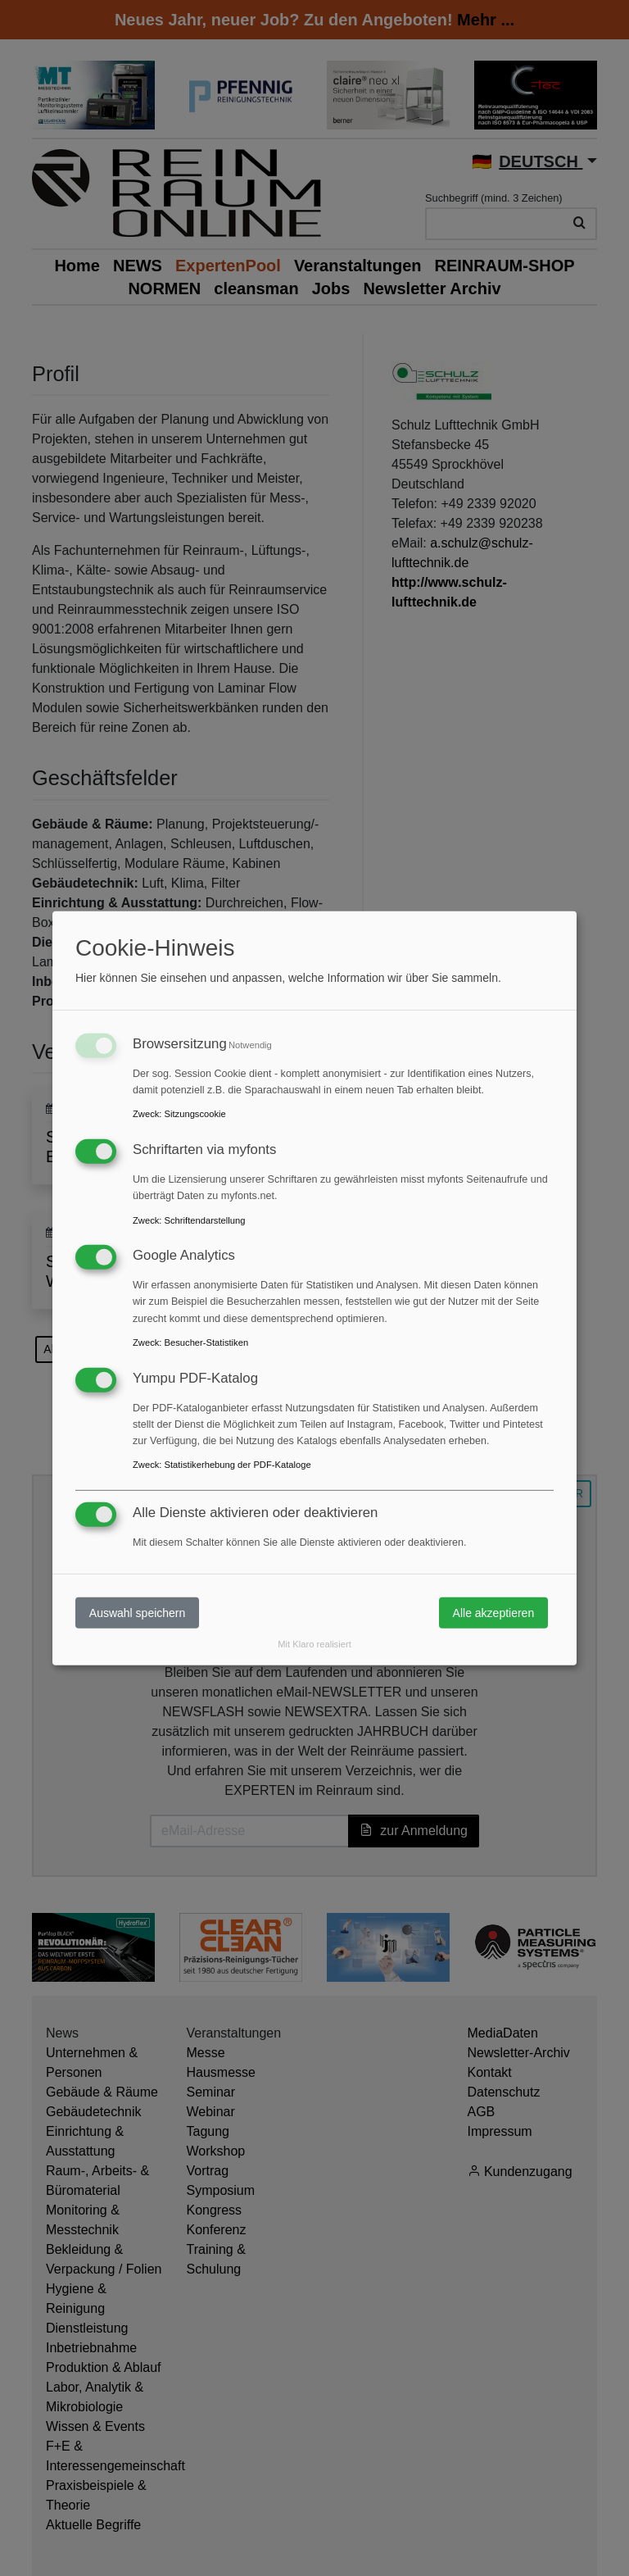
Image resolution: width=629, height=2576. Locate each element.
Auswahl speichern (137, 1612)
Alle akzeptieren (494, 1612)
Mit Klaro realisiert (314, 1644)
